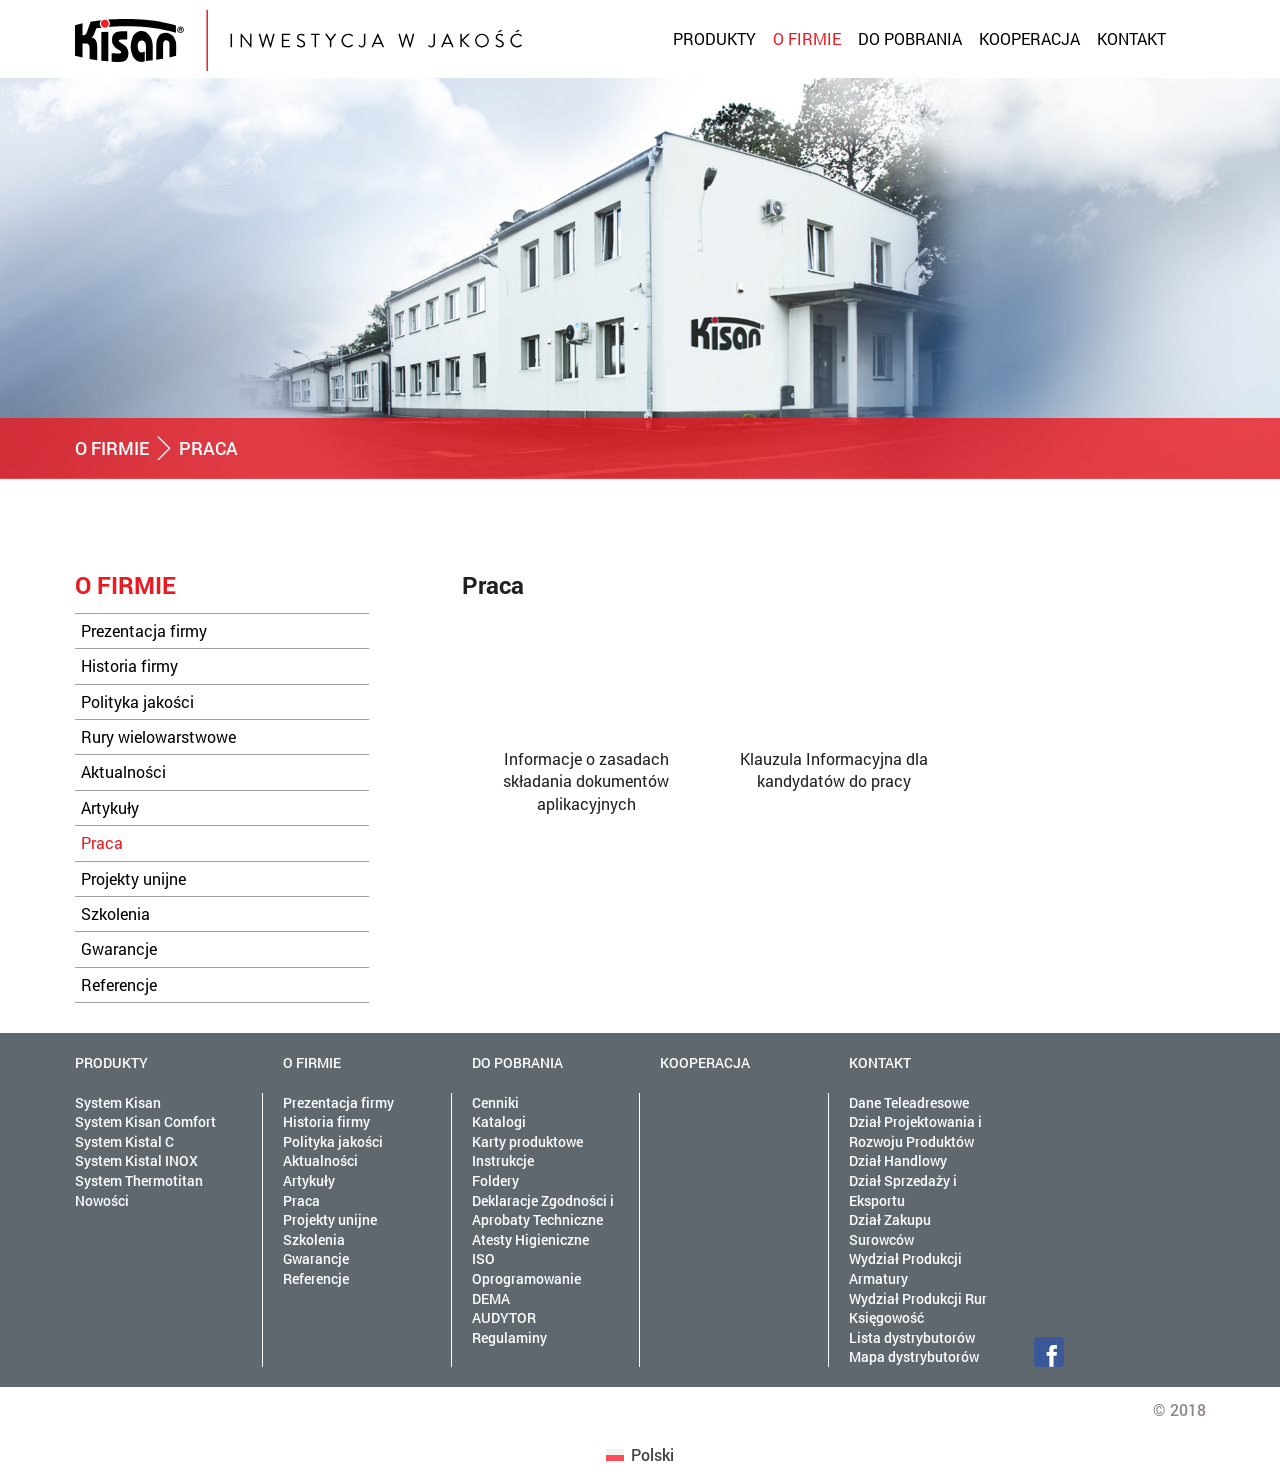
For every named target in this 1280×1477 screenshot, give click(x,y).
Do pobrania (910, 38)
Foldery (495, 1180)
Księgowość (886, 1317)
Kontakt (1131, 38)
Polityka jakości (137, 701)
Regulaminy (509, 1337)
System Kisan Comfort (145, 1121)
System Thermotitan (139, 1180)
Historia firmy (129, 665)
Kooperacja (1029, 38)
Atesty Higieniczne (530, 1239)
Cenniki (495, 1102)
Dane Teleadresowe (909, 1102)
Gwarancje (119, 948)
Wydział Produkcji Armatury (905, 1268)
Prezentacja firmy (144, 630)
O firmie (807, 38)
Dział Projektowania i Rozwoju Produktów (915, 1131)
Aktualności (123, 771)
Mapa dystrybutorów (914, 1356)
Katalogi (499, 1121)
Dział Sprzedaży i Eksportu (903, 1190)
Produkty (714, 38)
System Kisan (118, 1102)
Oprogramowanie (526, 1278)
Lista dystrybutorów (912, 1337)
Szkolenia (115, 913)
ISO (483, 1258)
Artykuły (110, 807)
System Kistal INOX (136, 1160)
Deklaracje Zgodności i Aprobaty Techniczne (543, 1210)
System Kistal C (124, 1141)
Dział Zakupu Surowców (890, 1229)
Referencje (119, 984)
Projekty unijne (133, 878)
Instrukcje (503, 1160)
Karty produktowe (527, 1141)
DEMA (491, 1298)
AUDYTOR (504, 1317)
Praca (102, 842)
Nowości (102, 1200)
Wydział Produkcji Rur (918, 1298)
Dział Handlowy (898, 1160)
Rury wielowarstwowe (158, 736)
